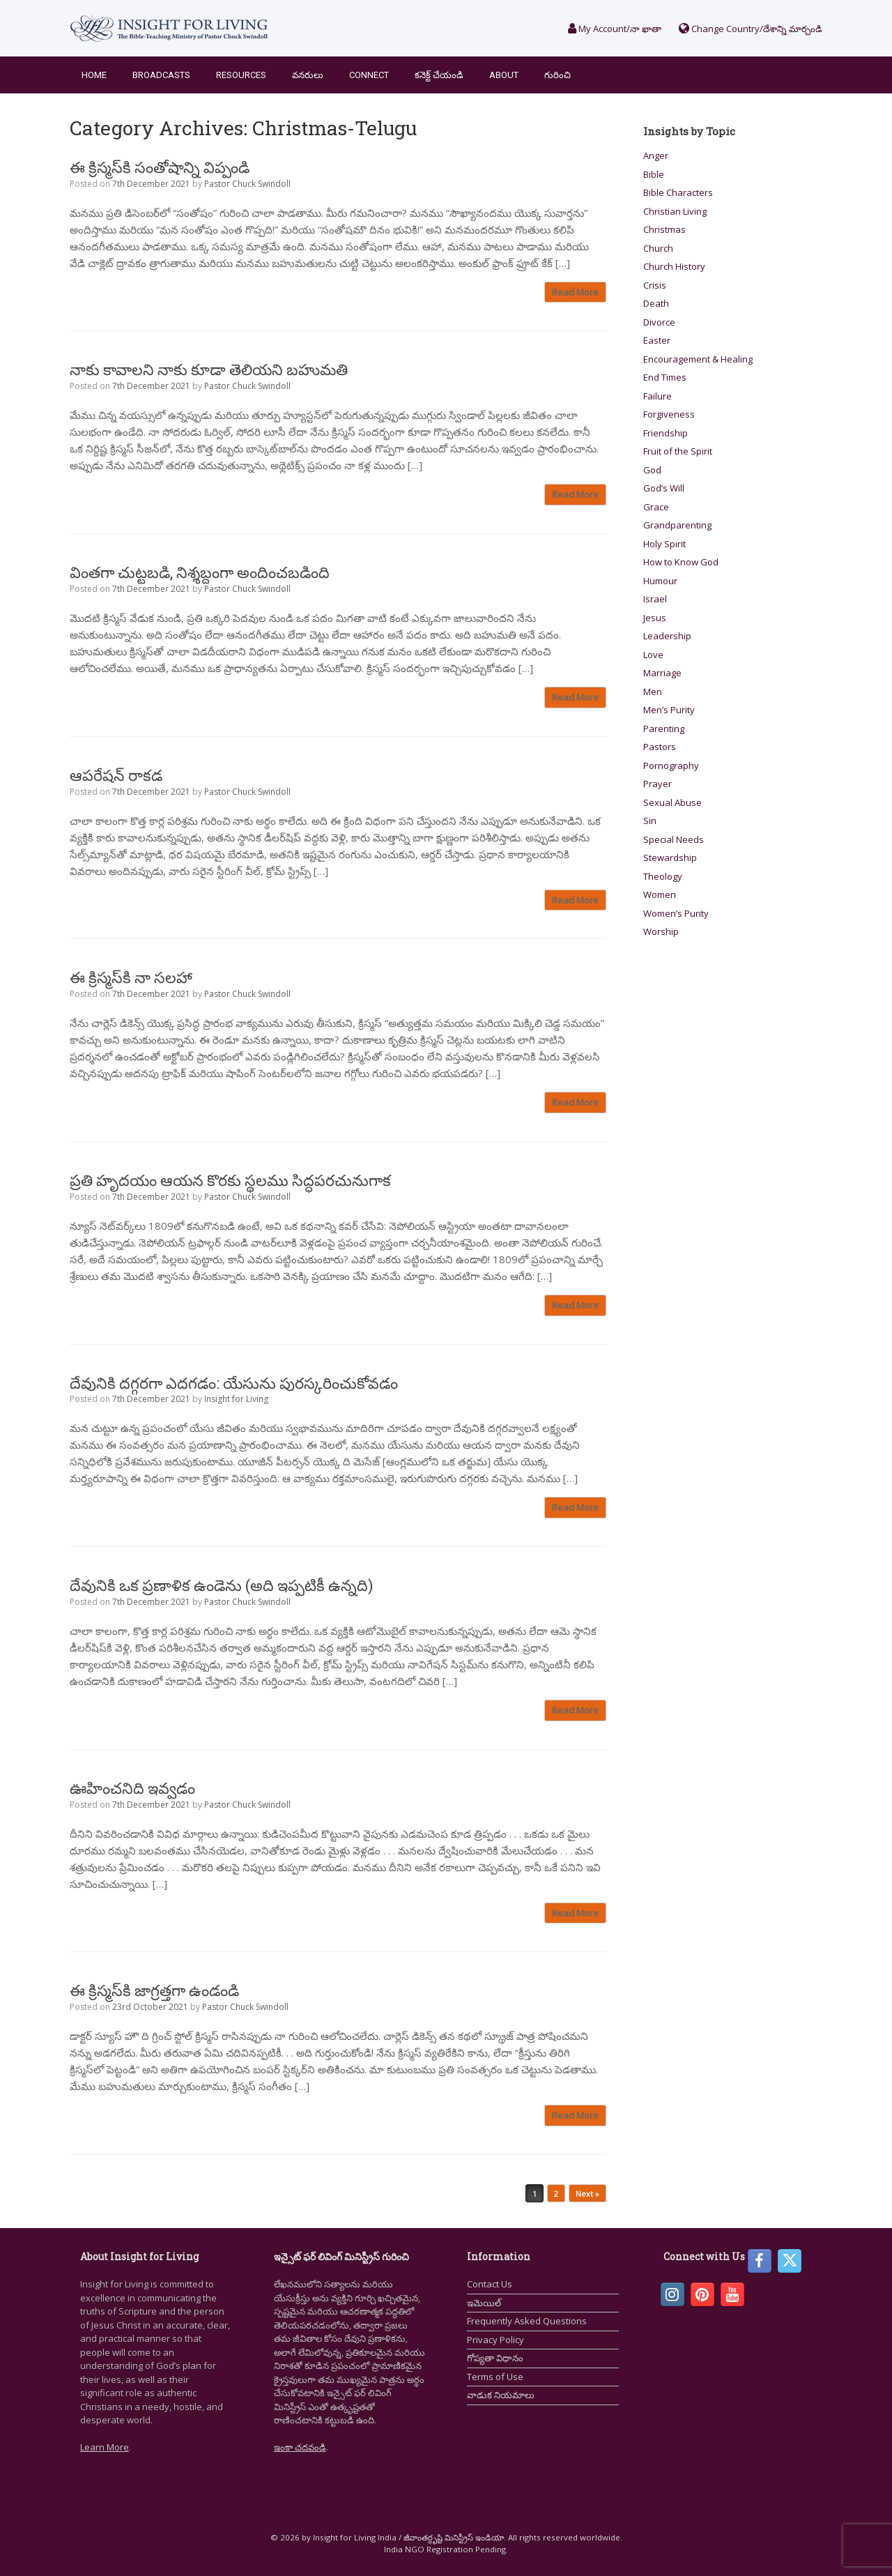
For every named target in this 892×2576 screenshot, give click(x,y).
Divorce (659, 322)
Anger (655, 155)
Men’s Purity (669, 709)
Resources (241, 75)
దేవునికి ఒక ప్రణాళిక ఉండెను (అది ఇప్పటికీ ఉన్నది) (221, 1585)
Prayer (657, 783)
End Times (664, 377)
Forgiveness (669, 414)
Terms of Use (495, 2376)
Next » (587, 2193)
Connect (369, 75)
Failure (657, 396)
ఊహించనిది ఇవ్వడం (132, 1788)
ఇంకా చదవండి (300, 2447)
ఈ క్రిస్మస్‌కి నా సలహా (131, 977)
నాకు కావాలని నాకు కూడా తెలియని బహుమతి (209, 369)
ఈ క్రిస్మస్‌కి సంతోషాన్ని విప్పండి (159, 167)
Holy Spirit (664, 544)
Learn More (104, 2447)
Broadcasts (161, 75)
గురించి (557, 75)
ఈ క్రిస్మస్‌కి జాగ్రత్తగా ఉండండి (154, 1990)
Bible (653, 174)
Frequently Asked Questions (527, 2321)
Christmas (664, 229)
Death (656, 303)
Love (653, 654)
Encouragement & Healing (698, 359)
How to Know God (680, 562)
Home (94, 75)
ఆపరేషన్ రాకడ (116, 775)
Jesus (654, 617)
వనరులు (307, 75)
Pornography (671, 765)
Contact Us (489, 2284)
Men (652, 691)
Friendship (665, 433)
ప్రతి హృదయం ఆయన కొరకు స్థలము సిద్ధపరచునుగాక (230, 1180)
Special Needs (673, 839)
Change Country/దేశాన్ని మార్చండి (750, 28)
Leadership (667, 636)
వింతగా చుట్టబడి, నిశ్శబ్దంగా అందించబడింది (200, 572)
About (503, 75)
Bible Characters (678, 192)
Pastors (659, 746)
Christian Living (675, 211)
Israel (655, 599)
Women (659, 894)
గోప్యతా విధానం (495, 2358)
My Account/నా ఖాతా (614, 28)
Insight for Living (236, 1399)
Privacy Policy (495, 2339)
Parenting (663, 728)
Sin (649, 820)
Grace (656, 507)
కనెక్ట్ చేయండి (439, 75)
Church (658, 248)
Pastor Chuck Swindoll (247, 184)
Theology (662, 876)
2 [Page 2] (556, 2193)
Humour (660, 580)
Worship (661, 931)
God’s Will (663, 488)
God (652, 470)
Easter (656, 340)
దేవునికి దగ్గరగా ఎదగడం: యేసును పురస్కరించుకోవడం (234, 1383)
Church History (674, 266)
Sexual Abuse (672, 802)
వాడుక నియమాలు (501, 2394)
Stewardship (670, 857)
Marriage (662, 672)
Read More (575, 292)
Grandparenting (677, 525)
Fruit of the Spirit (677, 451)
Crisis (654, 285)
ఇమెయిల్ (484, 2302)
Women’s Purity (676, 913)
